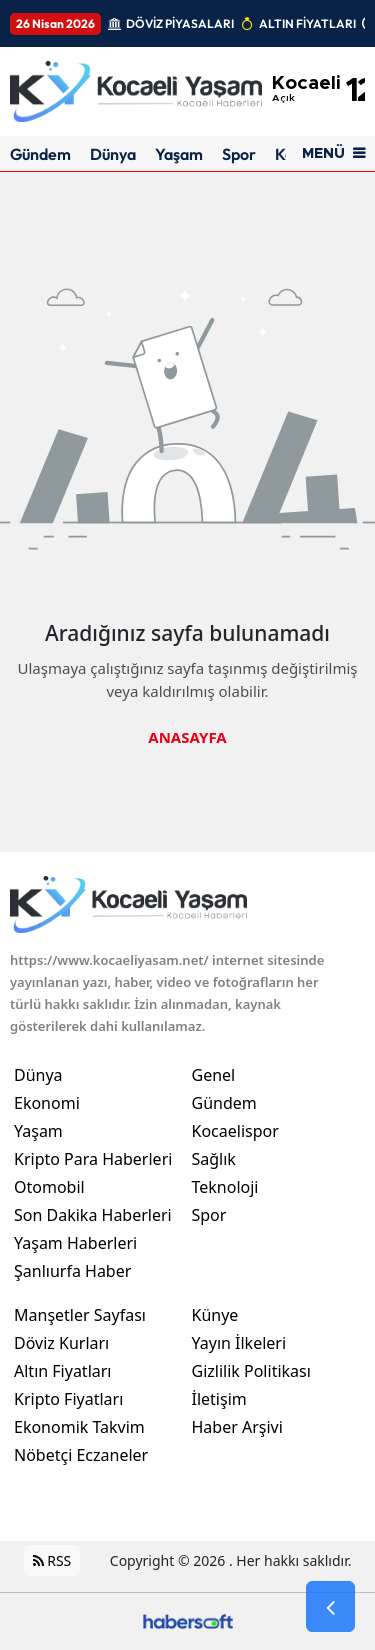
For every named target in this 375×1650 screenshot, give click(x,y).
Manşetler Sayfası (80, 1315)
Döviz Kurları (61, 1343)
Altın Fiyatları (63, 1371)
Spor (239, 154)
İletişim (219, 1399)
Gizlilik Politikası (251, 1371)
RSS (52, 1560)
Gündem (40, 154)
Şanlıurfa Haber (72, 1271)
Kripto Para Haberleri (93, 1159)
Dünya (113, 154)
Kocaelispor (235, 1131)
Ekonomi (47, 1103)
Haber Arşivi (237, 1427)
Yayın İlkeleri (239, 1343)
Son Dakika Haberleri (93, 1215)
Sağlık (214, 1159)
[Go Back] (330, 1607)
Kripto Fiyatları (68, 1399)
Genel (214, 1075)
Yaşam (179, 154)
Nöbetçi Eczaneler (81, 1455)
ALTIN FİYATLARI (307, 23)
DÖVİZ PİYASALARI (180, 23)
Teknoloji (225, 1187)
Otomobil (49, 1187)
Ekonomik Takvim (79, 1427)
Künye (215, 1315)
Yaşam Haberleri (75, 1243)
